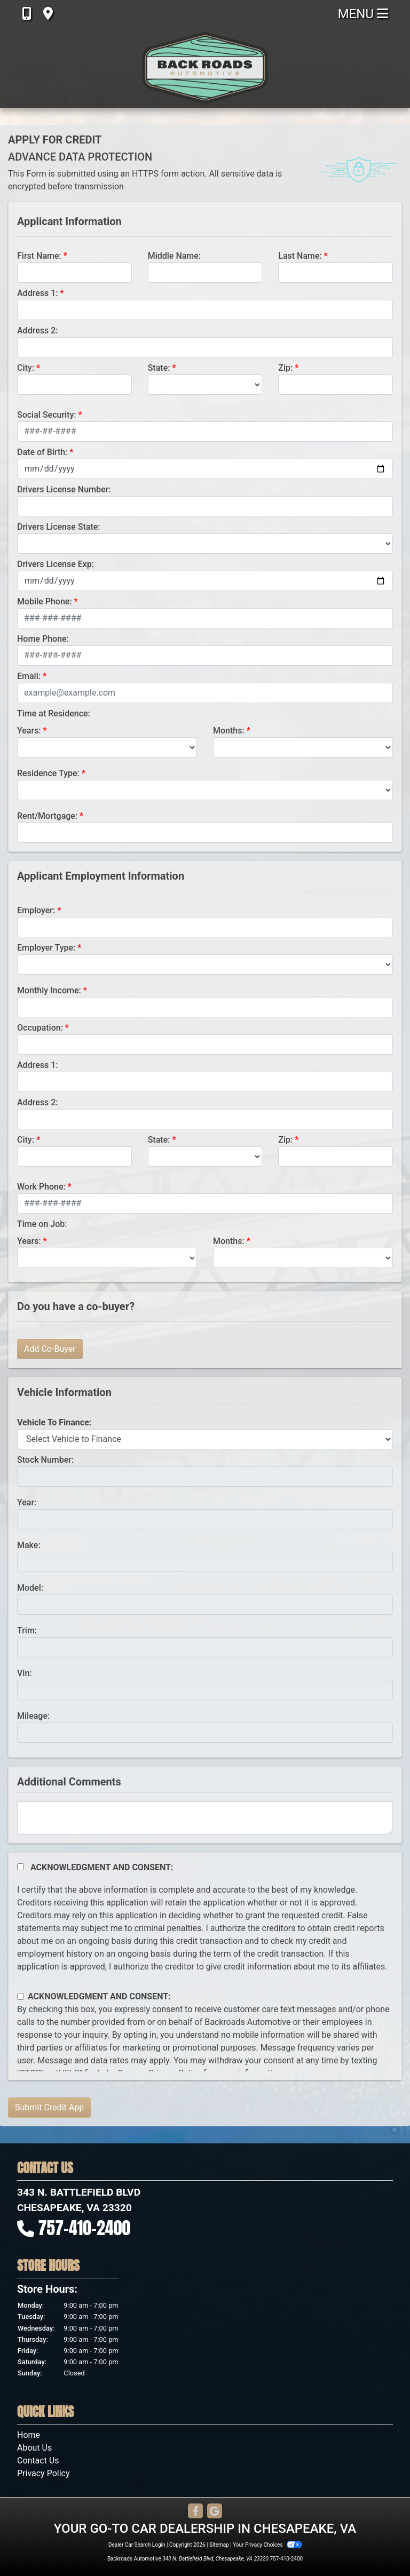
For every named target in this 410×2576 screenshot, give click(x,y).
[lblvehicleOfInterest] (205, 1439)
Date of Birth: (42, 452)
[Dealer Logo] (205, 68)
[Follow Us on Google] (214, 2511)
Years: (29, 730)
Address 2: (37, 330)
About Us (34, 2448)
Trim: (27, 1630)
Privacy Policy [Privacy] (43, 2473)
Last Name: (300, 256)
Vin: (24, 1673)
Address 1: (37, 293)
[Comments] (205, 1818)
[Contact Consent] (20, 1996)
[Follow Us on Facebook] (195, 2511)
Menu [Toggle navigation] (363, 13)
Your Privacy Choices (267, 2545)
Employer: (36, 910)
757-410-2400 (84, 2228)
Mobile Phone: (44, 601)
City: (25, 368)
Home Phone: (43, 639)
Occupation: (40, 1028)
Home (28, 2435)
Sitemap (219, 2545)
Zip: (285, 368)
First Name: (39, 256)
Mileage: (33, 1716)
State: (159, 368)
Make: (29, 1545)
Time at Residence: (53, 713)
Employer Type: (46, 948)
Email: (29, 676)
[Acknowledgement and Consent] (20, 1866)
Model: (30, 1588)
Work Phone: (41, 1187)
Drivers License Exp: (55, 564)
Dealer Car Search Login (136, 2545)
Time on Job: (42, 1224)
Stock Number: (45, 1460)
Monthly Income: (49, 990)
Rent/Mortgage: (47, 816)
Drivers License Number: (64, 489)
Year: (26, 1502)
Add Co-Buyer (50, 1349)
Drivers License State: (58, 527)
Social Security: (46, 415)
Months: (229, 730)
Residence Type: (48, 773)
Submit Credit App (49, 2107)
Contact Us (38, 2460)
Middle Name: (174, 256)
